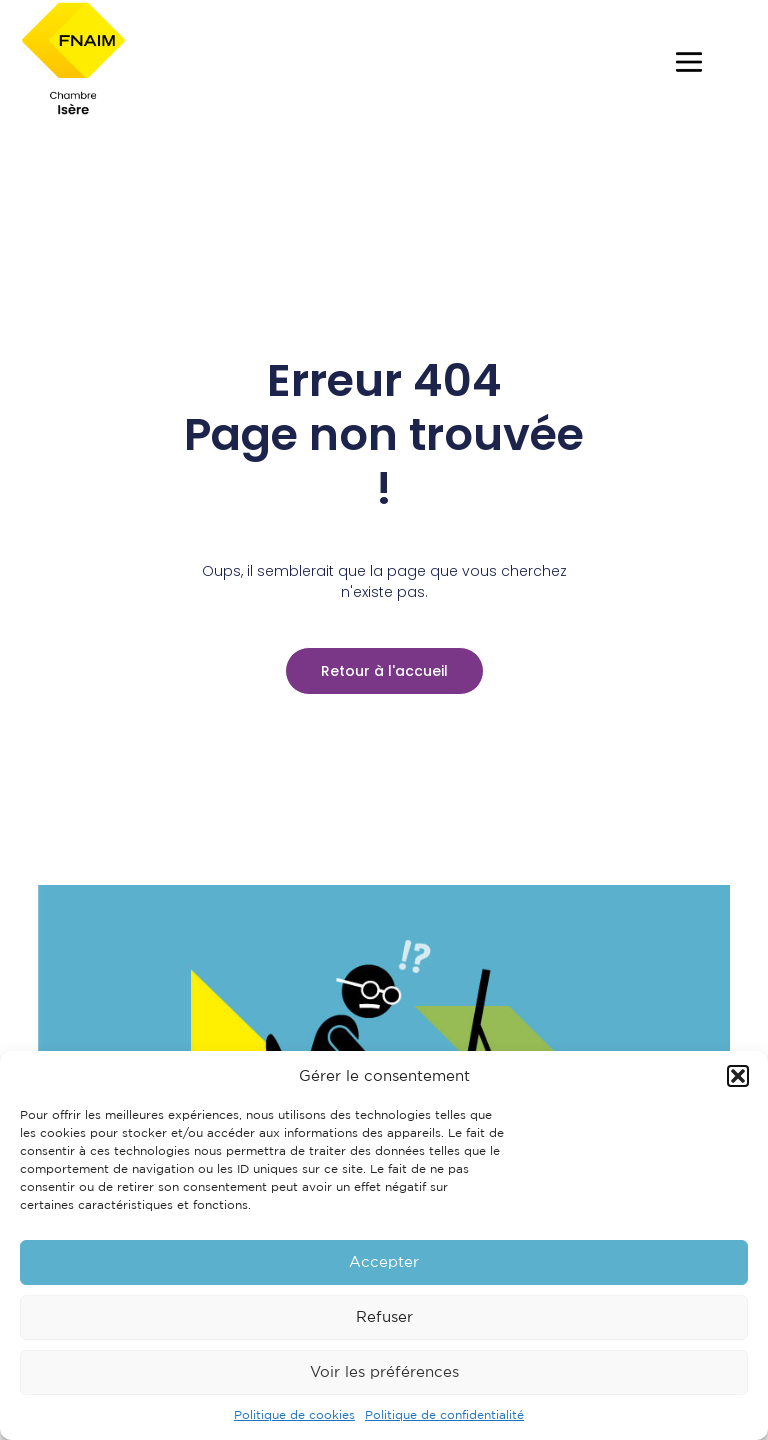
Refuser (384, 1317)
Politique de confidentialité (444, 1415)
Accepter (384, 1262)
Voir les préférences (384, 1372)
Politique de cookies (294, 1415)
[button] (738, 1076)
